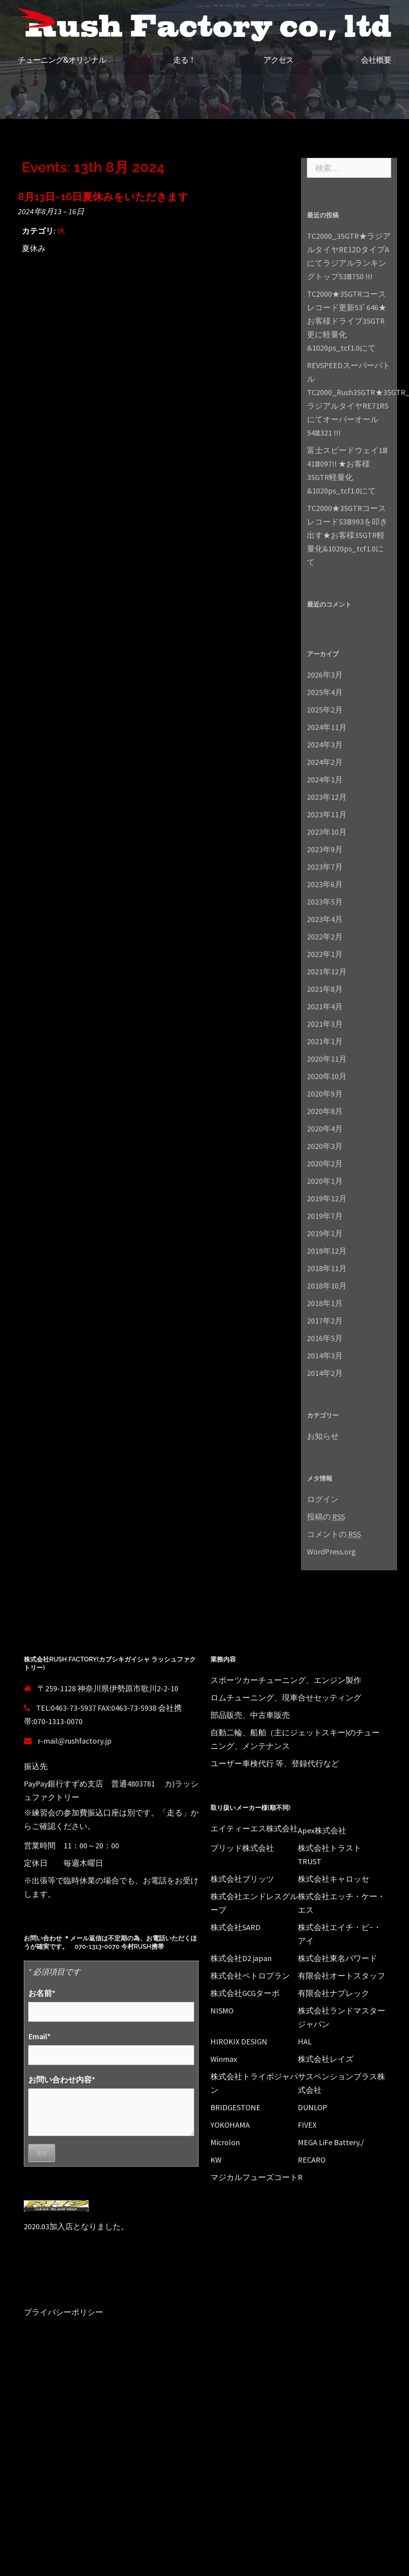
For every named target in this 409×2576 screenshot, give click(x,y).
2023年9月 (325, 849)
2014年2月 (325, 1373)
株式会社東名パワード (337, 1958)
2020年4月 (325, 1128)
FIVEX (307, 2125)
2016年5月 (325, 1338)
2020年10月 (327, 1076)
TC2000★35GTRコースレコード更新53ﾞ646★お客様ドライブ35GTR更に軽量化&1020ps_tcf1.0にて (346, 321)
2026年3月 (325, 675)
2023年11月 (327, 814)
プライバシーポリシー (63, 2312)
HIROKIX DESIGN (238, 2041)
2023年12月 (327, 797)
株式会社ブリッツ (242, 1879)
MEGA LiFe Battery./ (331, 2142)
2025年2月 (325, 710)
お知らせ (323, 1436)
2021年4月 (325, 1006)
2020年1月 (325, 1181)
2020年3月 (325, 1146)
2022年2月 (325, 936)
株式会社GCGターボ (245, 1993)
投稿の (326, 1517)
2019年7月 (325, 1216)
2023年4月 (325, 919)
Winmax (223, 2059)
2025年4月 (325, 692)
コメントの (334, 1534)
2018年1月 (325, 1303)
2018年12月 (327, 1251)
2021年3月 (325, 1024)
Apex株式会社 (322, 1830)
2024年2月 (325, 762)
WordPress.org (331, 1551)
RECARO (312, 2160)
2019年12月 (327, 1198)
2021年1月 (325, 1041)
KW (216, 2160)
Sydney (167, 2381)
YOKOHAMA (230, 2125)
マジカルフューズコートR (256, 2177)
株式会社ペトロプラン (250, 1976)
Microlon (225, 2142)
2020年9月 (325, 1094)
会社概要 (376, 60)
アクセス (278, 60)
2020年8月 (325, 1111)
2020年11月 (327, 1059)
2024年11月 (327, 727)
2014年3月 (325, 1355)
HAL (305, 2041)
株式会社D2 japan (241, 1958)
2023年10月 (327, 832)
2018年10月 (327, 1286)
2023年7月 (325, 867)
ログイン (323, 1499)
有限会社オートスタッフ (341, 1976)
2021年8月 (325, 989)
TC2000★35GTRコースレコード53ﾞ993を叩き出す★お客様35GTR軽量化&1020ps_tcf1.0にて (347, 535)
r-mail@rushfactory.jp (75, 1741)
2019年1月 (325, 1233)
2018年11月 (327, 1268)
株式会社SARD (235, 1927)
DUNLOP (312, 2107)
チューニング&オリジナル (62, 60)
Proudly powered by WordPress (70, 2381)
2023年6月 (325, 884)
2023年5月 (325, 902)
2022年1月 (325, 954)
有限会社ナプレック (333, 1993)
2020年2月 (325, 1163)
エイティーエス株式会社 (254, 1828)
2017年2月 (325, 1320)
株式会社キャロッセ (333, 1879)
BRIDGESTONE (235, 2107)
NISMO (221, 2010)
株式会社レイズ (325, 2059)
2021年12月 (327, 971)
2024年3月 (325, 744)
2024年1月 (325, 779)
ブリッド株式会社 (242, 1848)
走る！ (184, 60)
